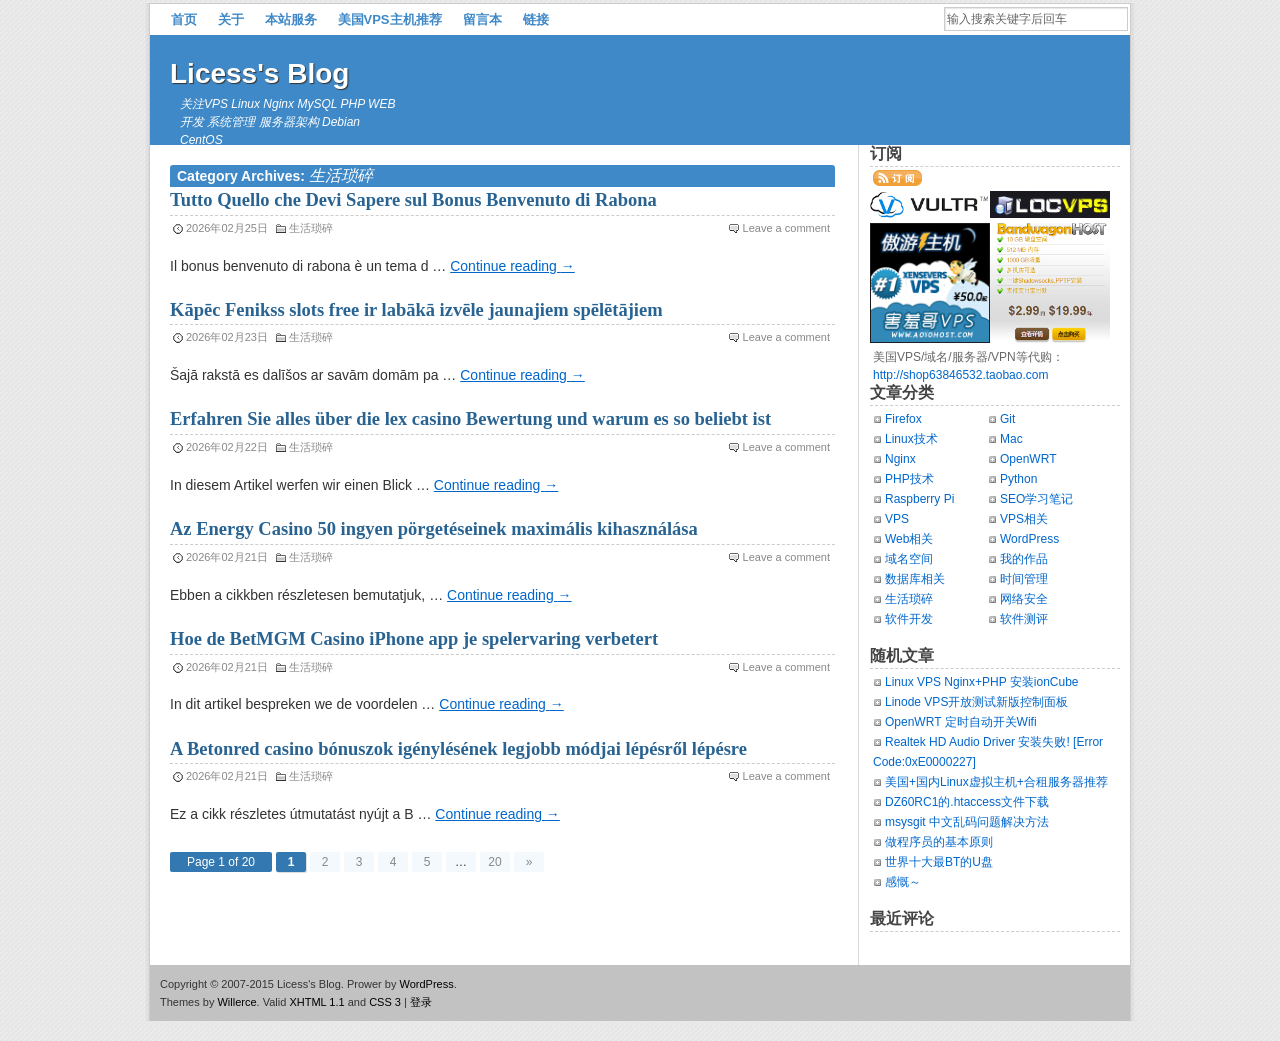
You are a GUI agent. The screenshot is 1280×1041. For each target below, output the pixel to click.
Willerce (236, 1002)
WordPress (1029, 539)
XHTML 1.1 (316, 1002)
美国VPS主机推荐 (390, 19)
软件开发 (909, 619)
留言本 (482, 19)
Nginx (900, 459)
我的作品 (1024, 559)
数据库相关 (915, 579)
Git (1007, 419)
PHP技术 (909, 479)
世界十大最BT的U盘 (939, 862)
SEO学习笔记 (1036, 499)
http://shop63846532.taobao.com (960, 375)
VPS (897, 519)
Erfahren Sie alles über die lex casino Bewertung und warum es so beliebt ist (470, 419)
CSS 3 (385, 1002)
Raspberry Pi (919, 499)
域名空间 (909, 559)
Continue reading (512, 266)
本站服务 (291, 19)
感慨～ (903, 882)
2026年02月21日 (227, 557)
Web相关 (909, 539)
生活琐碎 (311, 228)
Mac (1011, 439)
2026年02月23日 (227, 337)
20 (494, 862)
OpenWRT (1028, 459)
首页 (184, 19)
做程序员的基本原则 (939, 842)
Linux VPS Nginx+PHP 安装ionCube (982, 682)
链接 (536, 19)
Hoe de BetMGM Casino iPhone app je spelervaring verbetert (414, 639)
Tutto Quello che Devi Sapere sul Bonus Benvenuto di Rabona (413, 200)
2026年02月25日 (227, 228)
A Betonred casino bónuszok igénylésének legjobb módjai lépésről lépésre (458, 749)
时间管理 (1024, 579)
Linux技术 (911, 439)
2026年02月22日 (227, 447)
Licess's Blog (259, 73)
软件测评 (1024, 619)
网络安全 (1024, 599)
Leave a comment (786, 228)
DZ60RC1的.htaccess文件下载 (967, 802)
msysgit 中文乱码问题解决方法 (967, 822)
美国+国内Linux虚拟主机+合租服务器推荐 (996, 782)
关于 (231, 19)
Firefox (903, 419)
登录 (421, 1002)
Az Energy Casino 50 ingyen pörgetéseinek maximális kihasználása (434, 529)
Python (1018, 479)
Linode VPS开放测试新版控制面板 (976, 702)
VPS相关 (1024, 519)
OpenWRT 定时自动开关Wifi (961, 722)
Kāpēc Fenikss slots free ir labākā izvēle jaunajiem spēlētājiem (416, 310)
